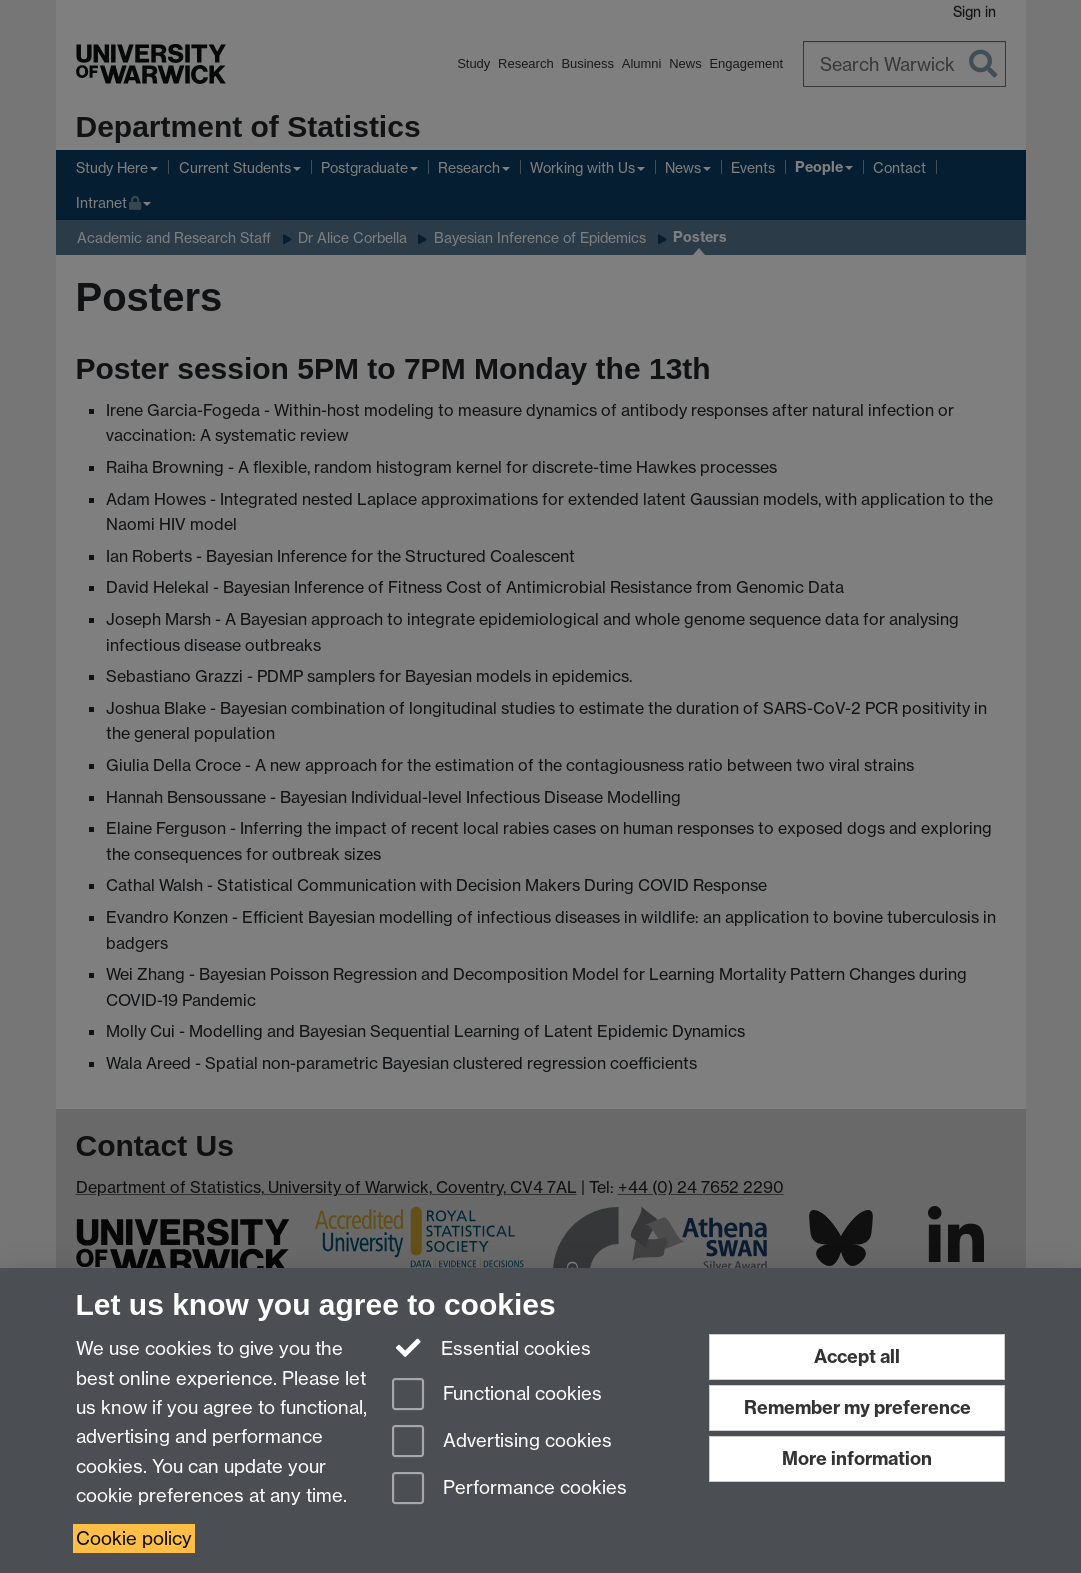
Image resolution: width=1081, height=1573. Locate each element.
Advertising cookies (502, 1442)
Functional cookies (497, 1395)
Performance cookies (509, 1489)
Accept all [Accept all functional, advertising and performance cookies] (857, 1356)
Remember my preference (857, 1407)
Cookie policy (134, 1538)
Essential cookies (491, 1347)
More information (857, 1458)
